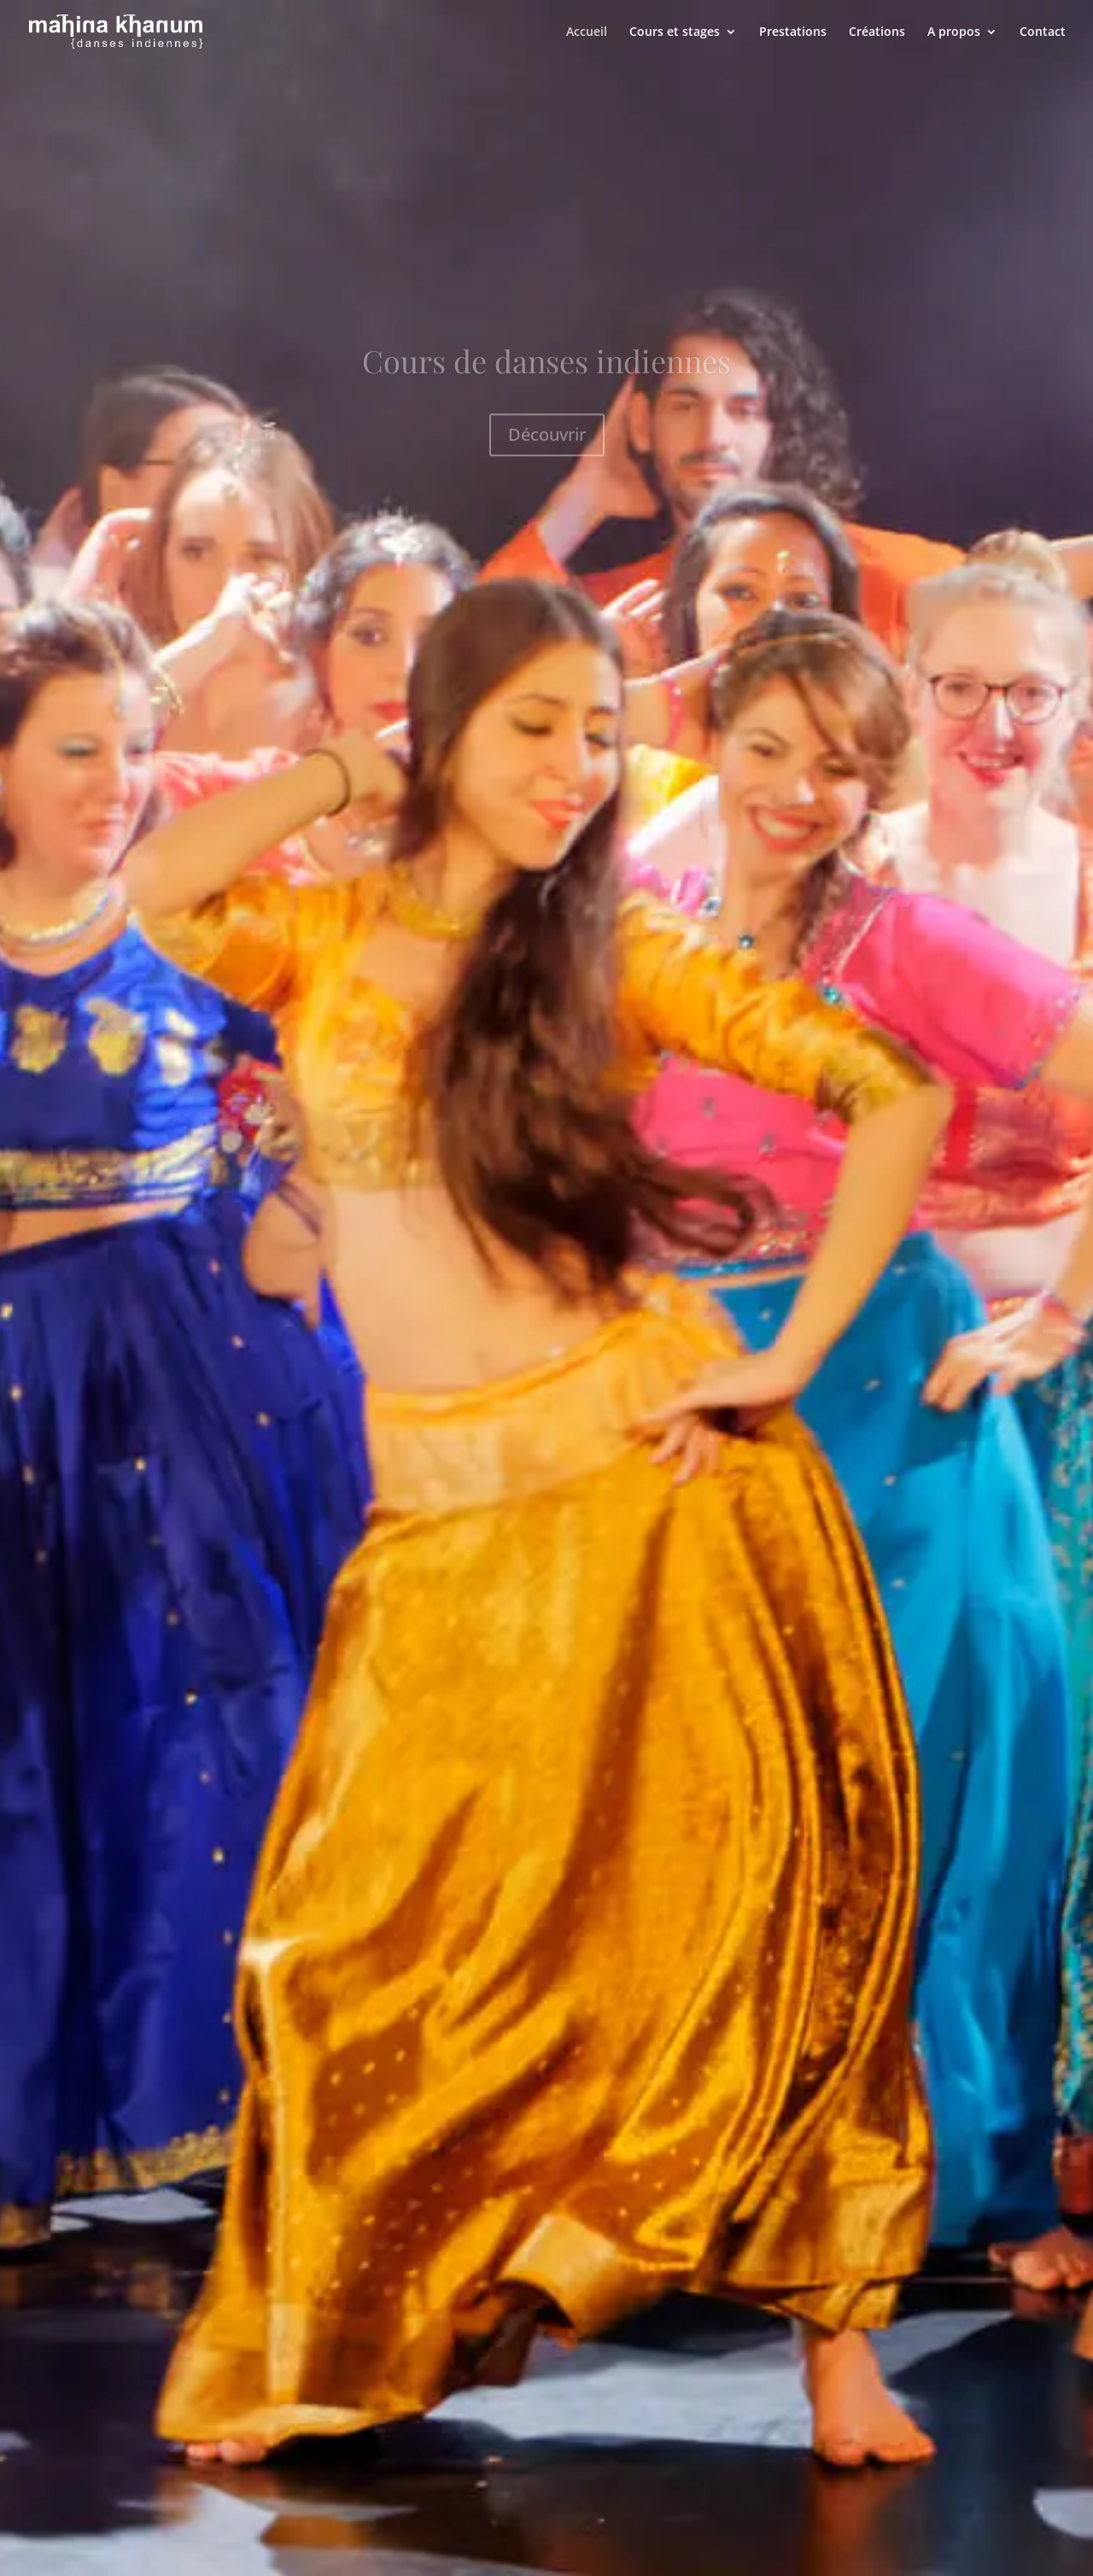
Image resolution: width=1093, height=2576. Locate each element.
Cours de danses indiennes (546, 374)
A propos (953, 32)
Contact (1043, 32)
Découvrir (547, 448)
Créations (877, 32)
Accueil (586, 32)
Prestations (793, 32)
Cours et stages (674, 32)
